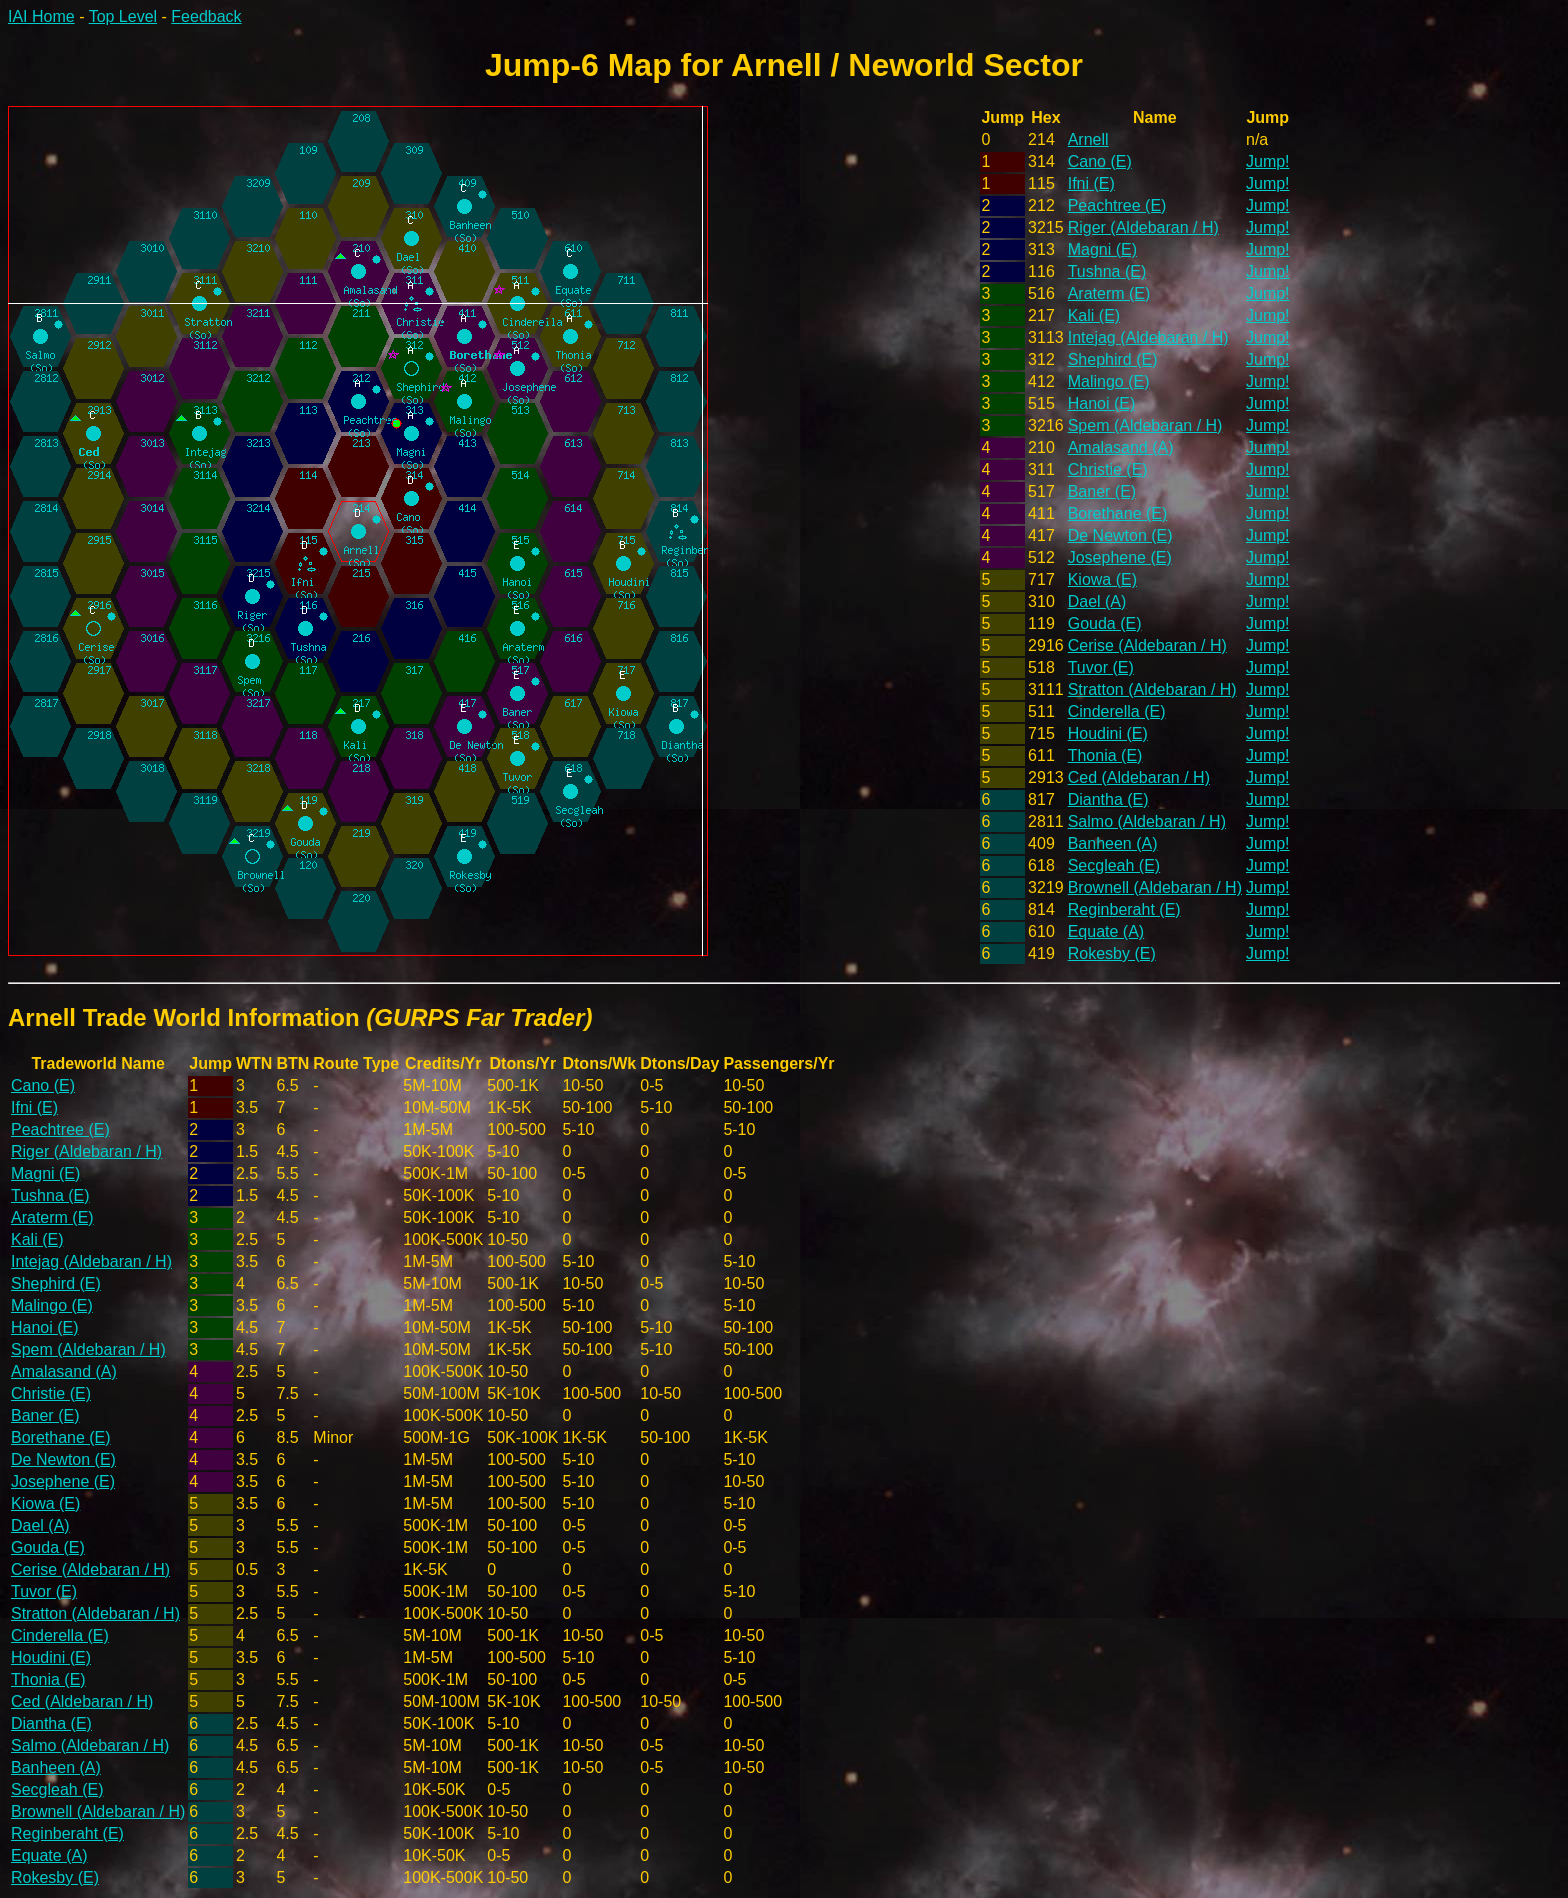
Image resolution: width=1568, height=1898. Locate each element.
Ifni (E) (1091, 183)
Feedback (206, 16)
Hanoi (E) (1102, 403)
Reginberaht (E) (1124, 909)
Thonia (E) (1105, 755)
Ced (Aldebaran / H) (1139, 777)
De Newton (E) (1120, 535)
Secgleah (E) (1114, 865)
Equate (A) (1106, 931)
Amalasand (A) (1121, 447)
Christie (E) (1108, 469)
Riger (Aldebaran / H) (1143, 227)
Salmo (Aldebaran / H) (1147, 821)
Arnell (1088, 139)
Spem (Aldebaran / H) (1145, 425)
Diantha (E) (1108, 799)
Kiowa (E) (1102, 579)
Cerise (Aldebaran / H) (1147, 645)
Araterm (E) (1109, 293)
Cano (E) (1100, 161)
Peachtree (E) (1117, 205)
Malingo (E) (1109, 381)
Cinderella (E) (1117, 711)
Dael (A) (1097, 601)
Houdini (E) (1108, 733)
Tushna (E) (1107, 271)
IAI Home (41, 16)
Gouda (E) (1105, 623)
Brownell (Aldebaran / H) (1155, 887)
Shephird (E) (1113, 359)
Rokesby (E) (1112, 953)
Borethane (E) (1118, 513)
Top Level (123, 16)
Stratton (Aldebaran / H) (1152, 689)
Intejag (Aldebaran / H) (1148, 337)
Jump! (1268, 161)
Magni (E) (1102, 249)
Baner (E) (1102, 491)
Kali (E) (1094, 315)
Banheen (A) (1113, 843)
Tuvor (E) (1101, 667)
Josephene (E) (1120, 557)
